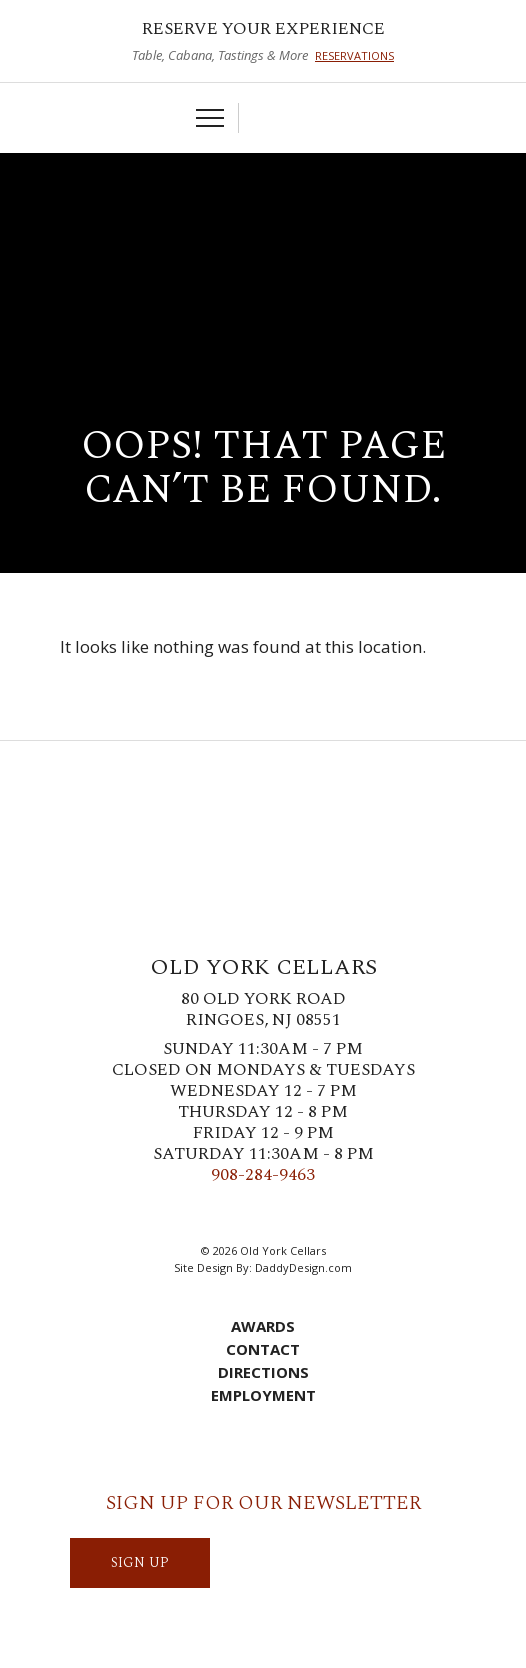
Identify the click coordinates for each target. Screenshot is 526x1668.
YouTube (338, 1214)
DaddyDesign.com (303, 1267)
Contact (263, 1349)
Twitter (218, 1214)
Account (296, 118)
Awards (263, 1326)
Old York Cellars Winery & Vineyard (263, 229)
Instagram (248, 1214)
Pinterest (278, 1214)
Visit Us (326, 118)
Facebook (188, 1214)
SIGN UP (140, 1562)
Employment (263, 1395)
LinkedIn (308, 1214)
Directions (263, 1372)
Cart (264, 118)
